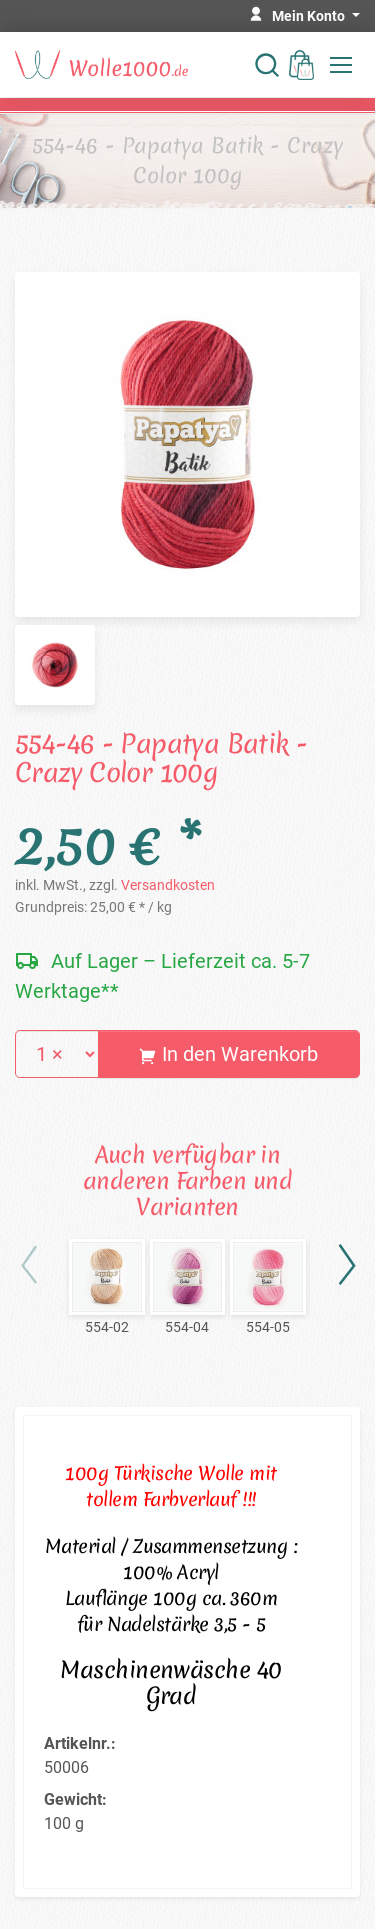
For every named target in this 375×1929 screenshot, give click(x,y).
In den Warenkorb (228, 1054)
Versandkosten (168, 885)
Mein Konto (310, 16)
